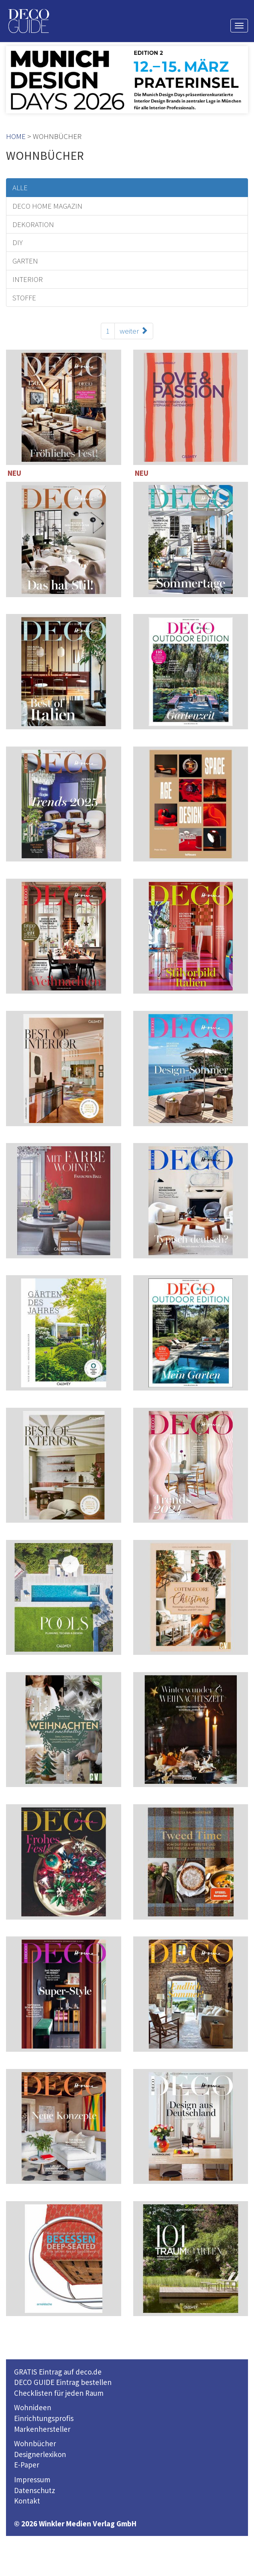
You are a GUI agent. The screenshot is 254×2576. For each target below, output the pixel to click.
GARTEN (25, 261)
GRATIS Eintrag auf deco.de (58, 2372)
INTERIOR (27, 279)
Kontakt (27, 2501)
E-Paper (26, 2464)
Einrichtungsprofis (44, 2418)
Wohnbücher (35, 2443)
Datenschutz (34, 2490)
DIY (17, 242)
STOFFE (24, 297)
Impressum (32, 2479)
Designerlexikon (40, 2454)
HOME (16, 136)
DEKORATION (33, 224)
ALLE (20, 187)
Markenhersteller (42, 2429)
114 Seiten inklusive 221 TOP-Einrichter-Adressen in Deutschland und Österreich (63, 938)
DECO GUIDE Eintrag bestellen (63, 2382)
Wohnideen (32, 2407)
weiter (134, 331)
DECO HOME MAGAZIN (47, 206)
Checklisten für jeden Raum (59, 2393)
